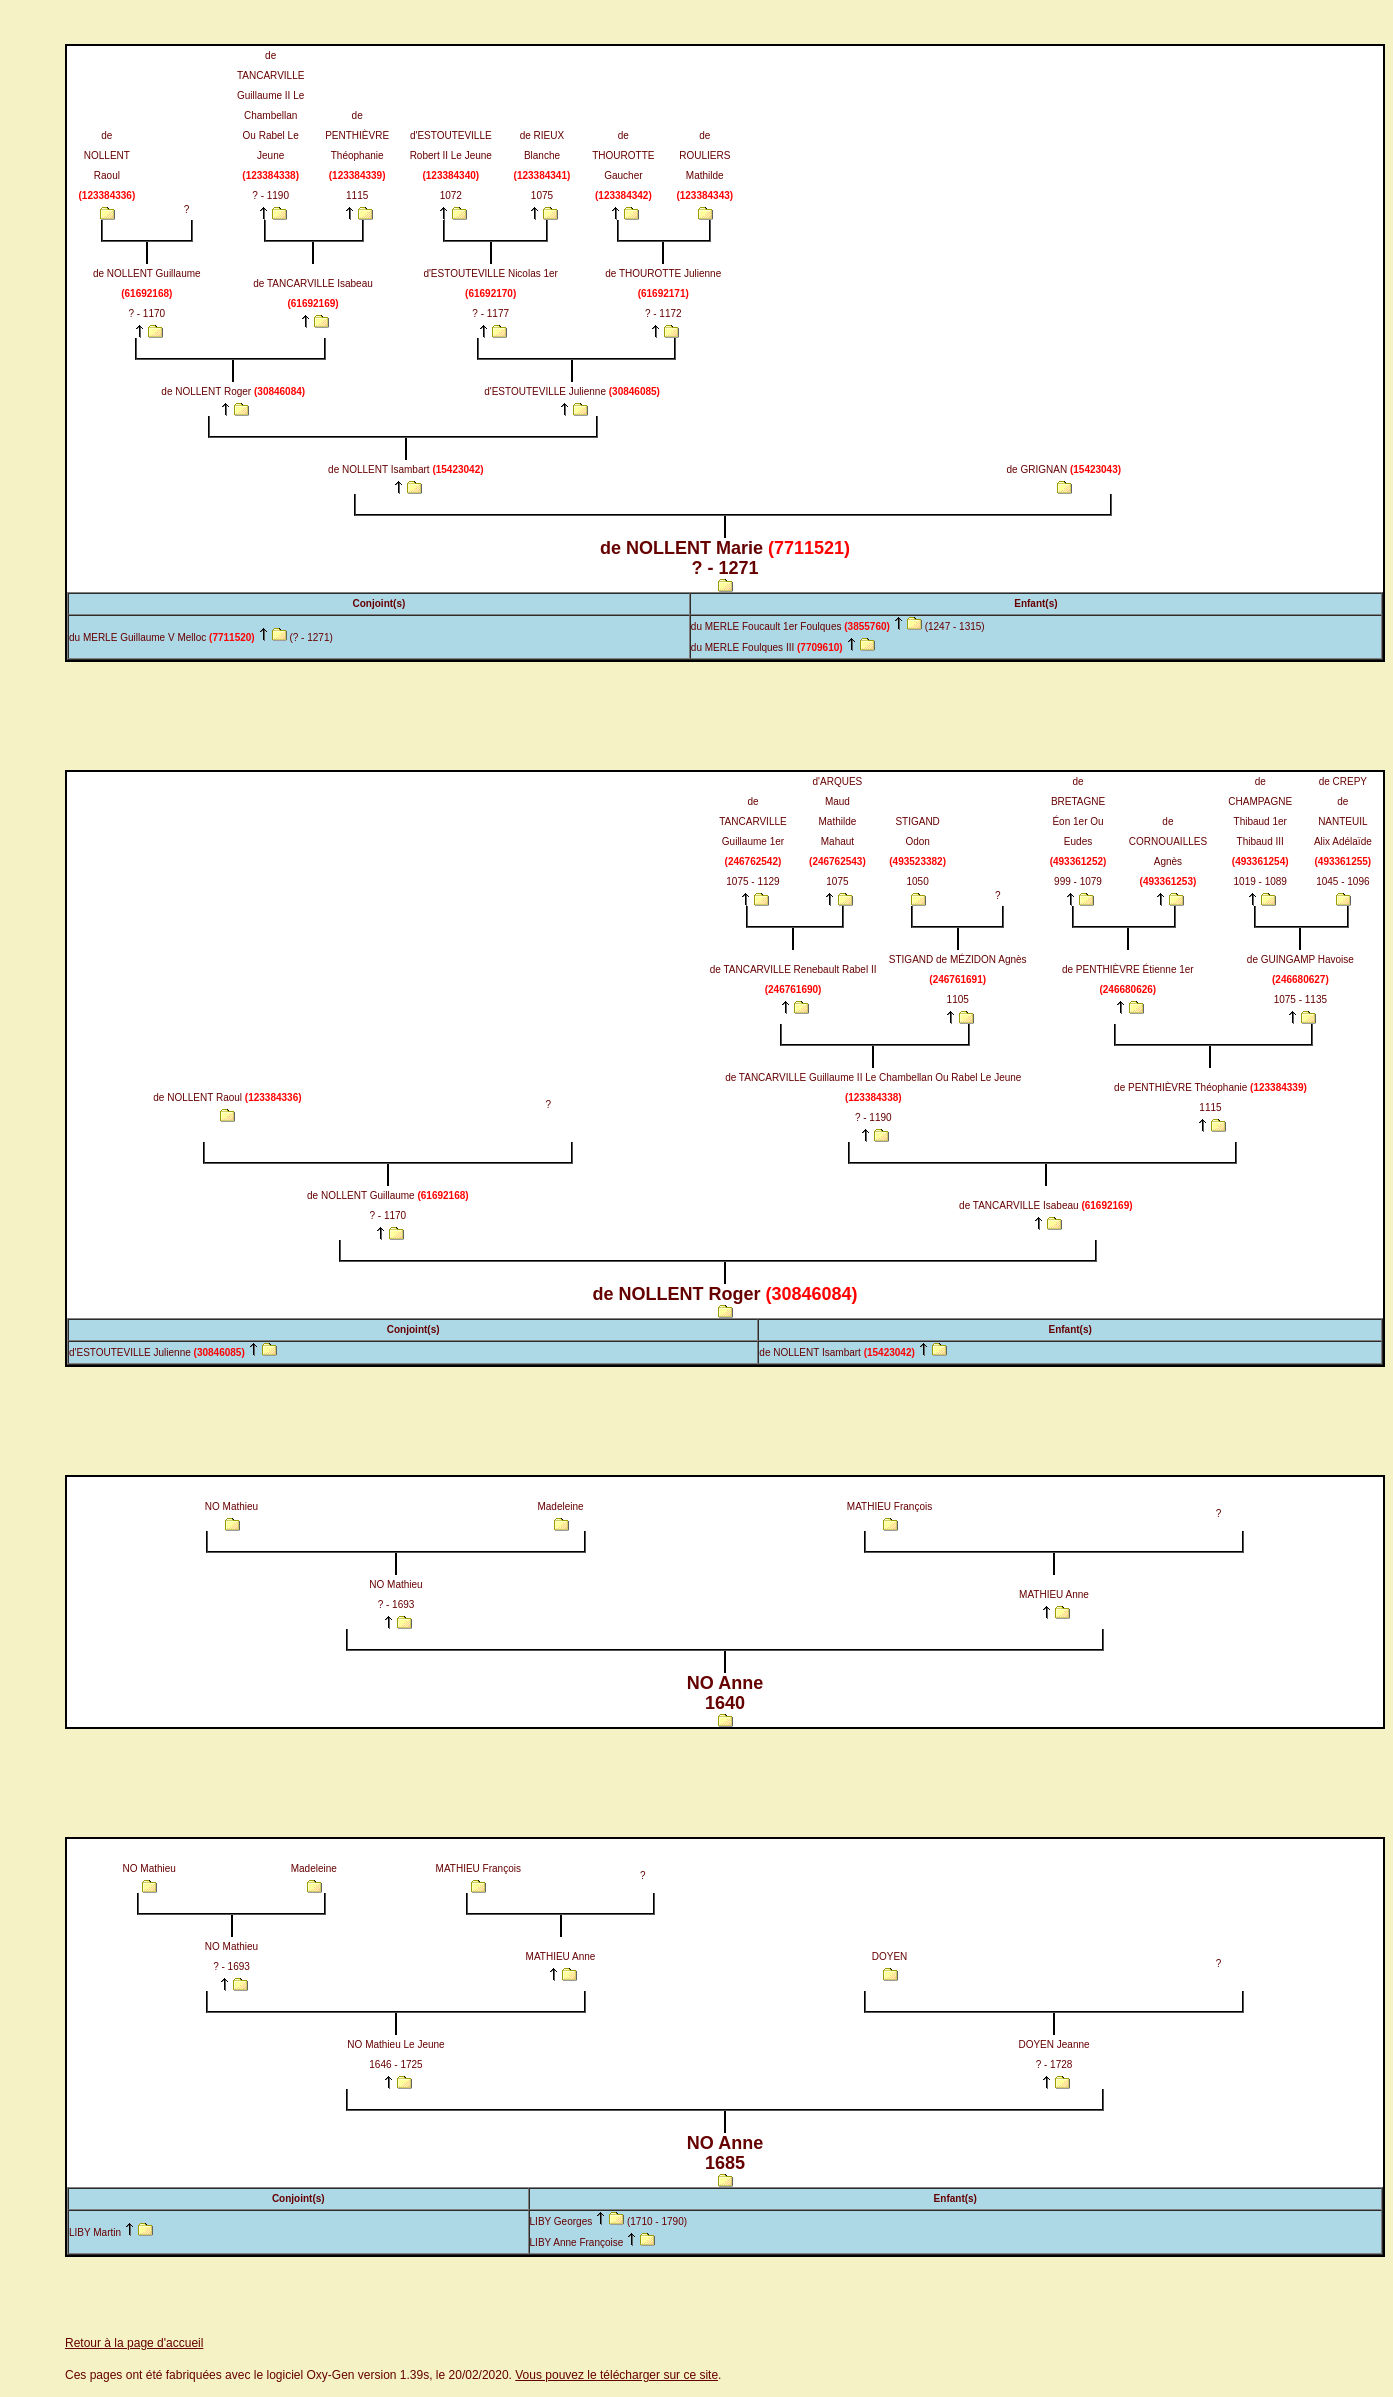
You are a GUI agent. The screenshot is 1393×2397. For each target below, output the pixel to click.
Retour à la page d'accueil (134, 2343)
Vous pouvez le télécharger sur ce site (616, 2375)
